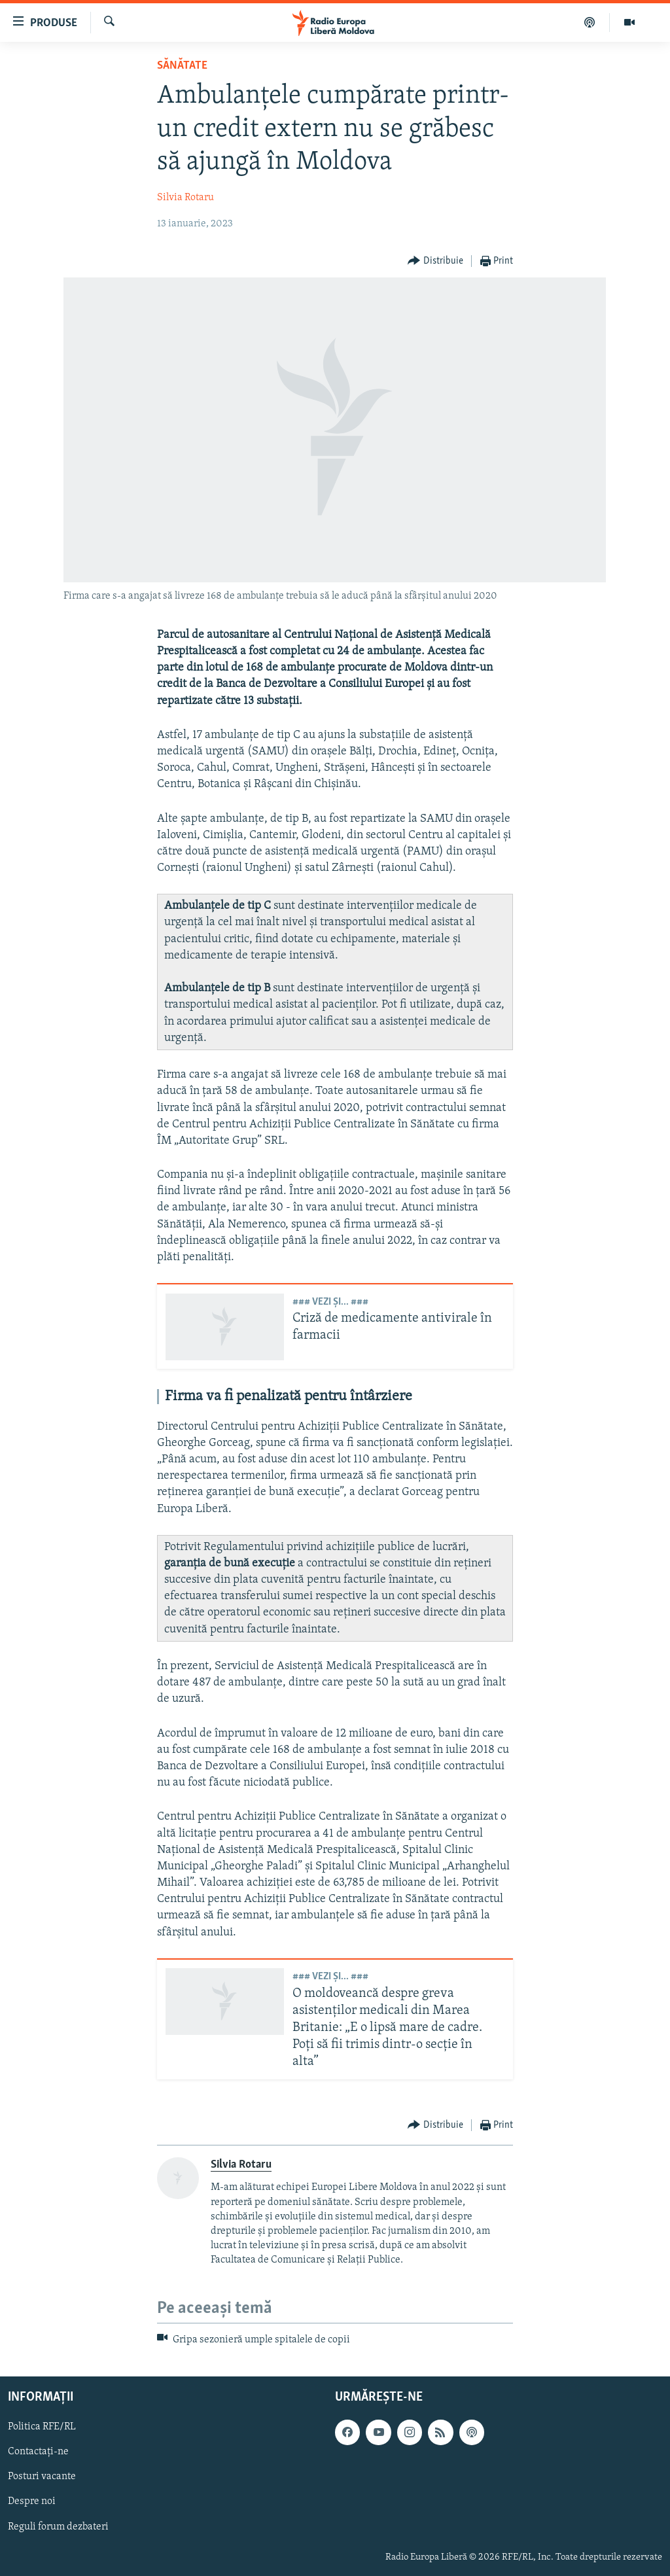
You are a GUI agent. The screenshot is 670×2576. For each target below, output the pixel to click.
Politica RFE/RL (42, 2427)
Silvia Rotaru (185, 197)
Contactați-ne (38, 2451)
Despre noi (32, 2502)
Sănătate (182, 66)
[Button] (435, 261)
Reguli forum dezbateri (58, 2527)
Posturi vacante (42, 2476)
